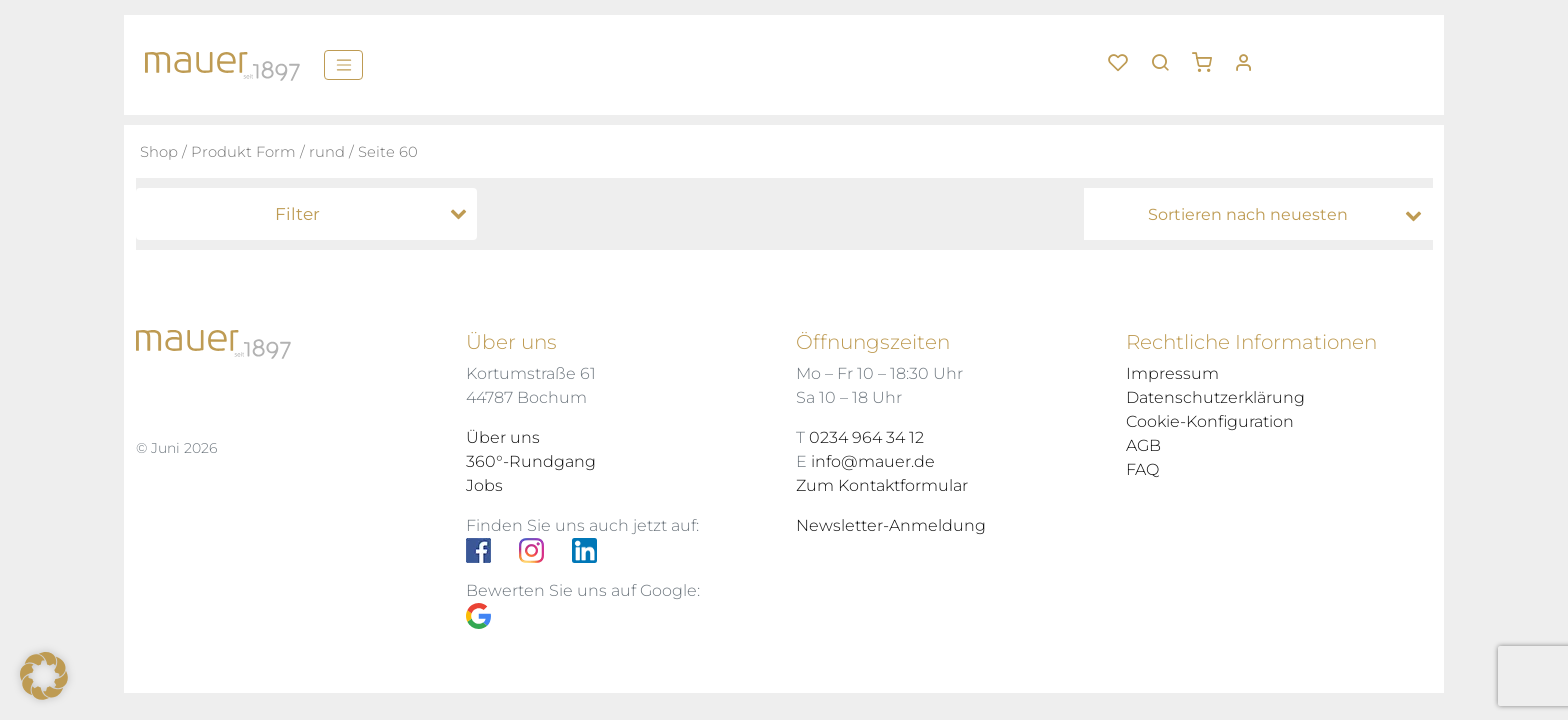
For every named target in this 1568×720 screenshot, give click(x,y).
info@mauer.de (873, 461)
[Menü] (343, 65)
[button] (1209, 55)
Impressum (1172, 373)
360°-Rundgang (531, 461)
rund (327, 152)
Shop (159, 152)
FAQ (1142, 469)
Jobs (484, 485)
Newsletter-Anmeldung (891, 525)
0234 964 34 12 (866, 437)
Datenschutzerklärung (1215, 397)
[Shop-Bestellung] (1263, 215)
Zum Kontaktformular (882, 485)
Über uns (503, 437)
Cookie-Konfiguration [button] (1210, 421)
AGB (1143, 445)
